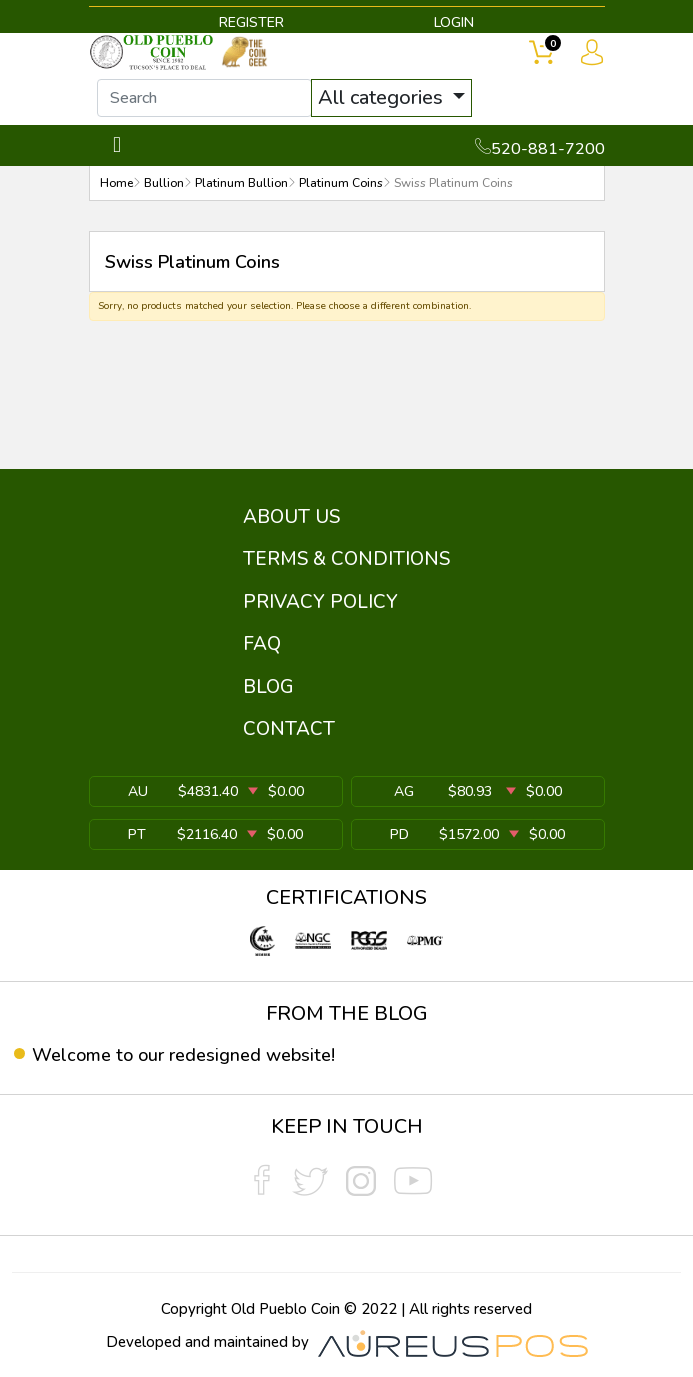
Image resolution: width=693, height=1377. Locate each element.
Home (116, 183)
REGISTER (251, 22)
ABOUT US (291, 517)
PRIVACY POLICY (320, 602)
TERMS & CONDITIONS (346, 559)
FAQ (262, 644)
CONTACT (289, 729)
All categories (383, 97)
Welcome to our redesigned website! (183, 1055)
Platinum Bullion (241, 183)
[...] (204, 98)
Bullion (164, 183)
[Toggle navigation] (117, 145)
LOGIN (454, 22)
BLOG (268, 687)
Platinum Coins (341, 183)
